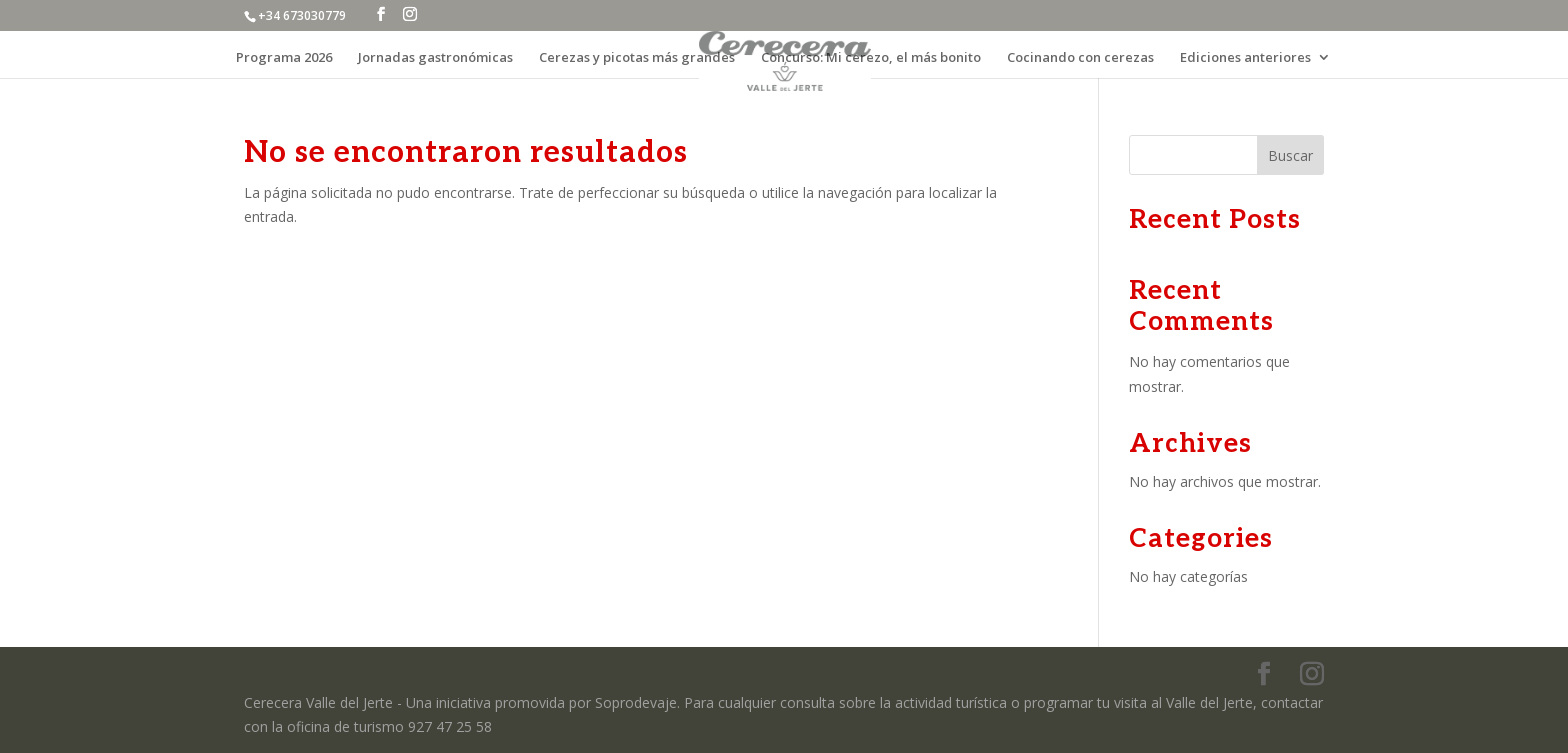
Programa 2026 (284, 58)
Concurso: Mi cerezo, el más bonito (871, 58)
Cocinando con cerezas (1080, 58)
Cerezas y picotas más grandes (637, 58)
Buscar (1290, 155)
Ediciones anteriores (1245, 58)
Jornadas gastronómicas (435, 58)
